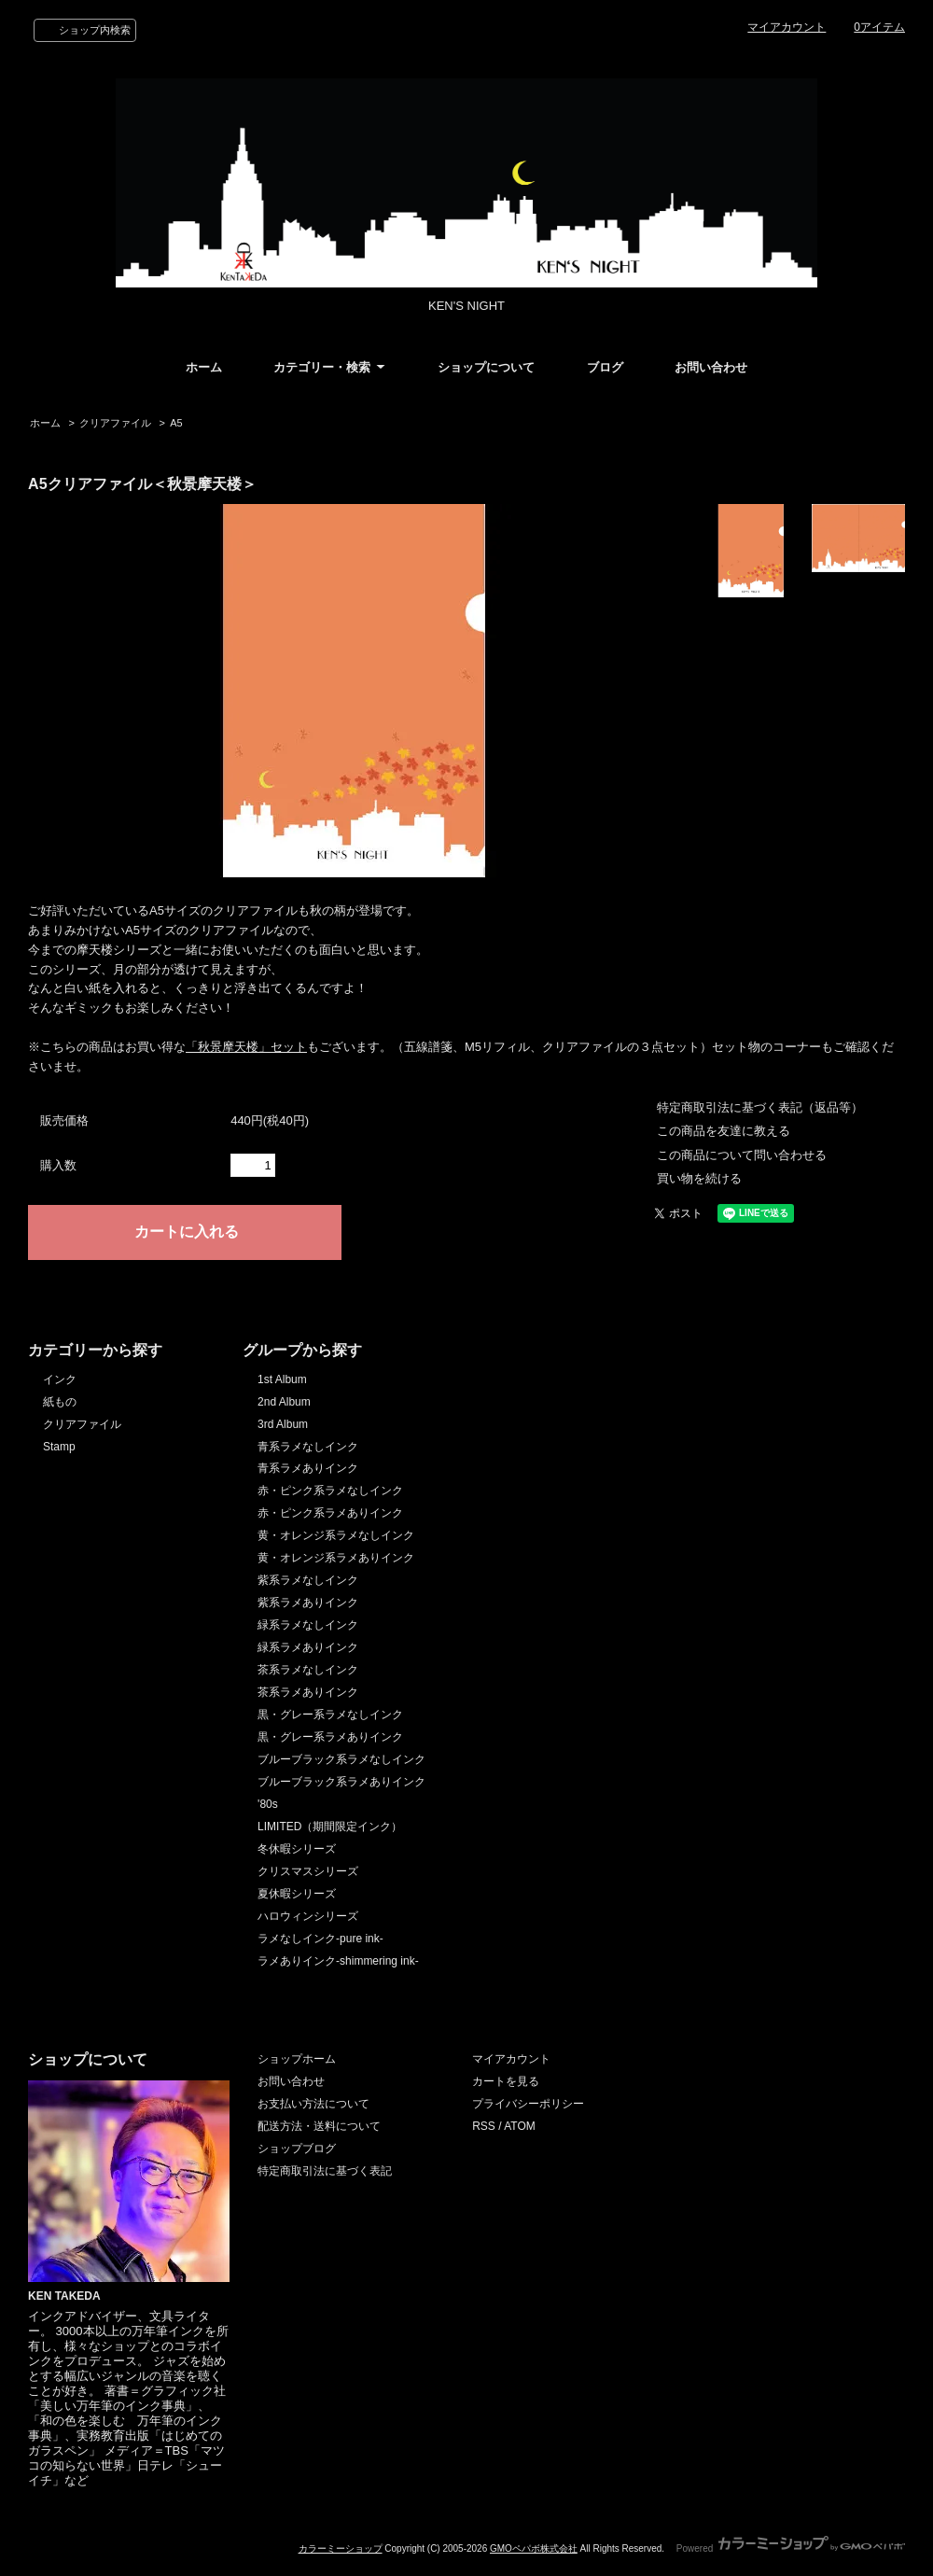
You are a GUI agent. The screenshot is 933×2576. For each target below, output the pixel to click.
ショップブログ (297, 2148)
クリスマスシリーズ (308, 1871)
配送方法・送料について (319, 2126)
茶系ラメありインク (308, 1692)
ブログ (605, 367)
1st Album (282, 1379)
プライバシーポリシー (528, 2103)
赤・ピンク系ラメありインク (330, 1512)
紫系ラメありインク (308, 1602)
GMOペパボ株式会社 (534, 2548)
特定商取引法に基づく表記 (325, 2170)
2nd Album (284, 1401)
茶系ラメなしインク (308, 1669)
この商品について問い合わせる (742, 1155)
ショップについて (486, 367)
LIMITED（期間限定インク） (330, 1826)
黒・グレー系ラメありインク (330, 1736)
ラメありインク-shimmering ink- (338, 1960)
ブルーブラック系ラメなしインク (341, 1759)
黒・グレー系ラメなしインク (330, 1714)
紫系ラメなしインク (308, 1580)
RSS (483, 2126)
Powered (790, 2548)
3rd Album (283, 1424)
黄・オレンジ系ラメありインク (336, 1557)
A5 (176, 422)
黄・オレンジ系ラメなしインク (336, 1535)
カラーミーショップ (341, 2548)
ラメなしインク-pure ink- (320, 1938)
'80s (268, 1804)
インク (60, 1379)
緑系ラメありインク (308, 1647)
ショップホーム (297, 2058)
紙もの (60, 1401)
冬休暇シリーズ (297, 1848)
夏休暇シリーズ (297, 1893)
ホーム (204, 367)
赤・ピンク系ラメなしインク (330, 1490)
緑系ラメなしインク (308, 1624)
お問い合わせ (711, 367)
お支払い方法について (313, 2103)
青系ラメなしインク (308, 1446)
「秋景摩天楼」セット (246, 1047)
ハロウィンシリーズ (308, 1916)
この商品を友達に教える (723, 1131)
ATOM (520, 2126)
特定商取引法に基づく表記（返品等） (760, 1107)
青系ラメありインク (308, 1468)
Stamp (59, 1446)
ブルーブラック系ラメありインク (341, 1781)
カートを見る (505, 2081)
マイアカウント (786, 27)
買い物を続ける (699, 1178)
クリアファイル (115, 422)
